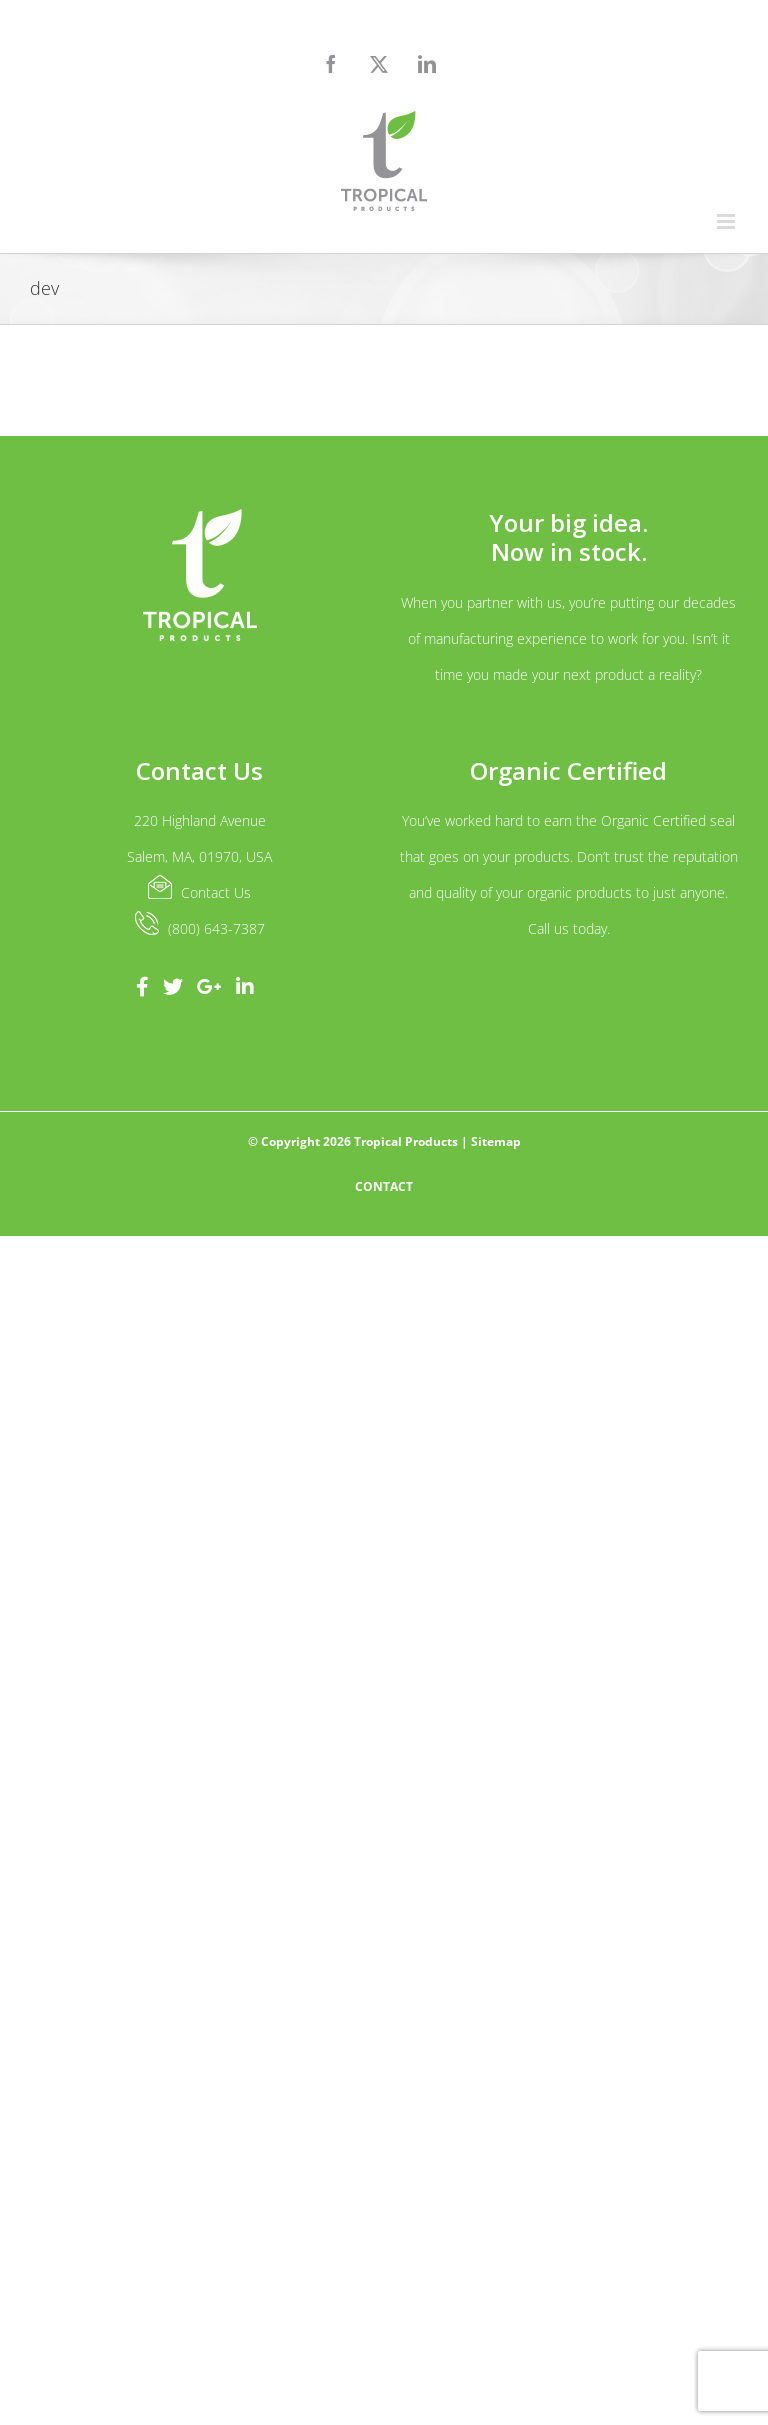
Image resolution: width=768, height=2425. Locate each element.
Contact (384, 1186)
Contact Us (216, 892)
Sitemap (496, 1141)
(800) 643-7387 (216, 928)
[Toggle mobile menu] (727, 221)
